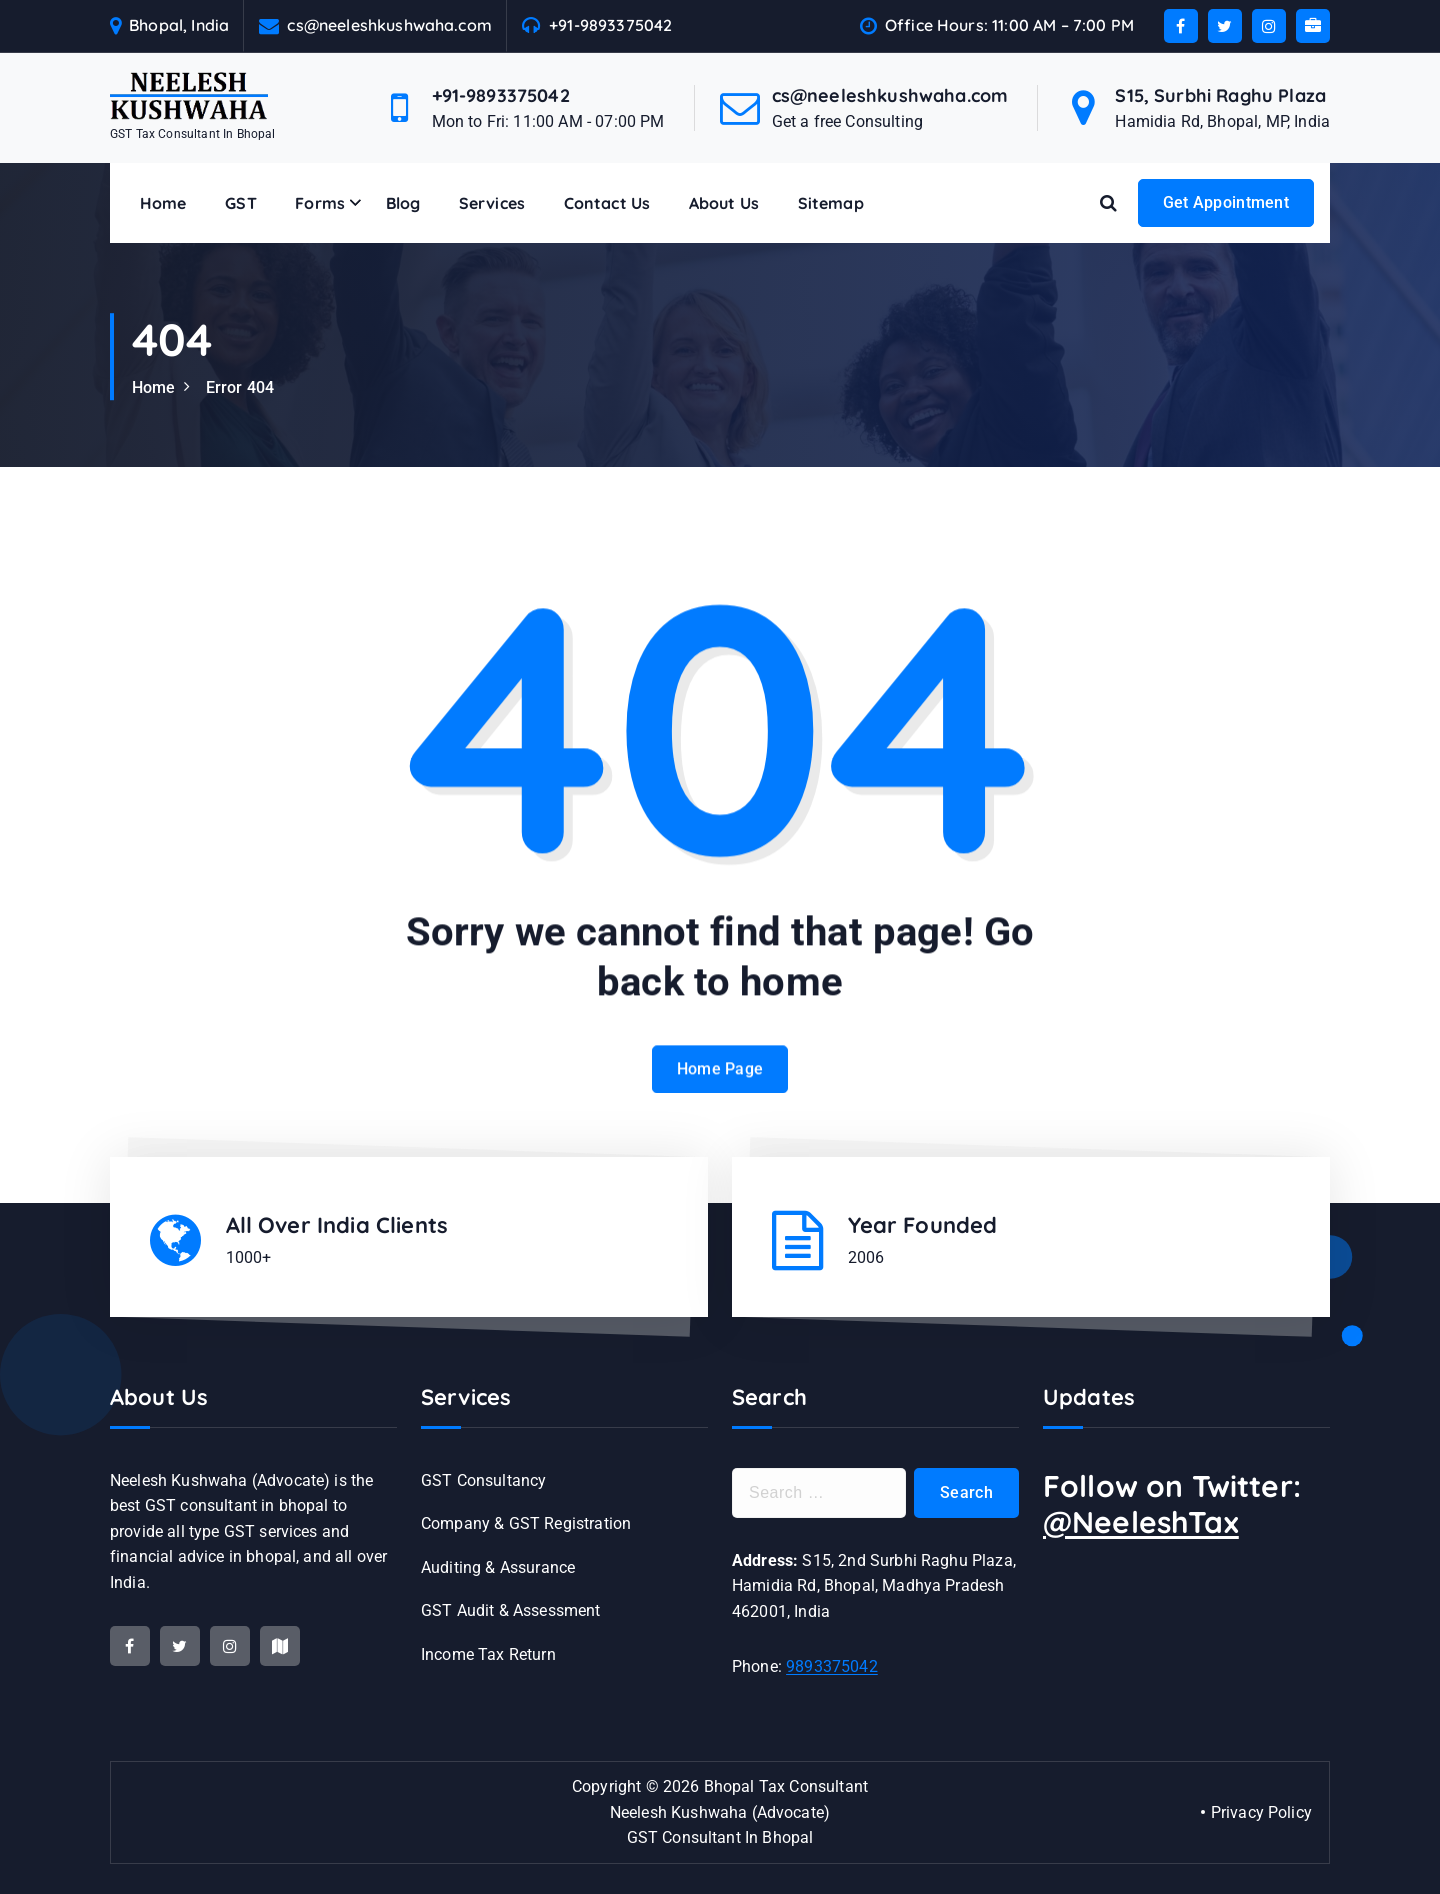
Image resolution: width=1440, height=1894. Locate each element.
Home (163, 203)
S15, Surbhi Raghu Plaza (1220, 95)
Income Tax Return (488, 1654)
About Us (724, 203)
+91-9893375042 (610, 25)
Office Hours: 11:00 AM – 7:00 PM (1009, 25)
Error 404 (240, 387)
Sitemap (831, 203)
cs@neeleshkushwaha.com (389, 25)
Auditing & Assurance (498, 1567)
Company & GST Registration (526, 1523)
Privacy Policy (1261, 1812)
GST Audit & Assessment (511, 1610)
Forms (320, 203)
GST (240, 203)
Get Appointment (1226, 202)
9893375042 (832, 1666)
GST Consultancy (483, 1480)
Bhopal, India (179, 25)
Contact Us (607, 203)
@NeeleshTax (1141, 1522)
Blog (403, 203)
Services (492, 203)
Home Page (720, 1091)
